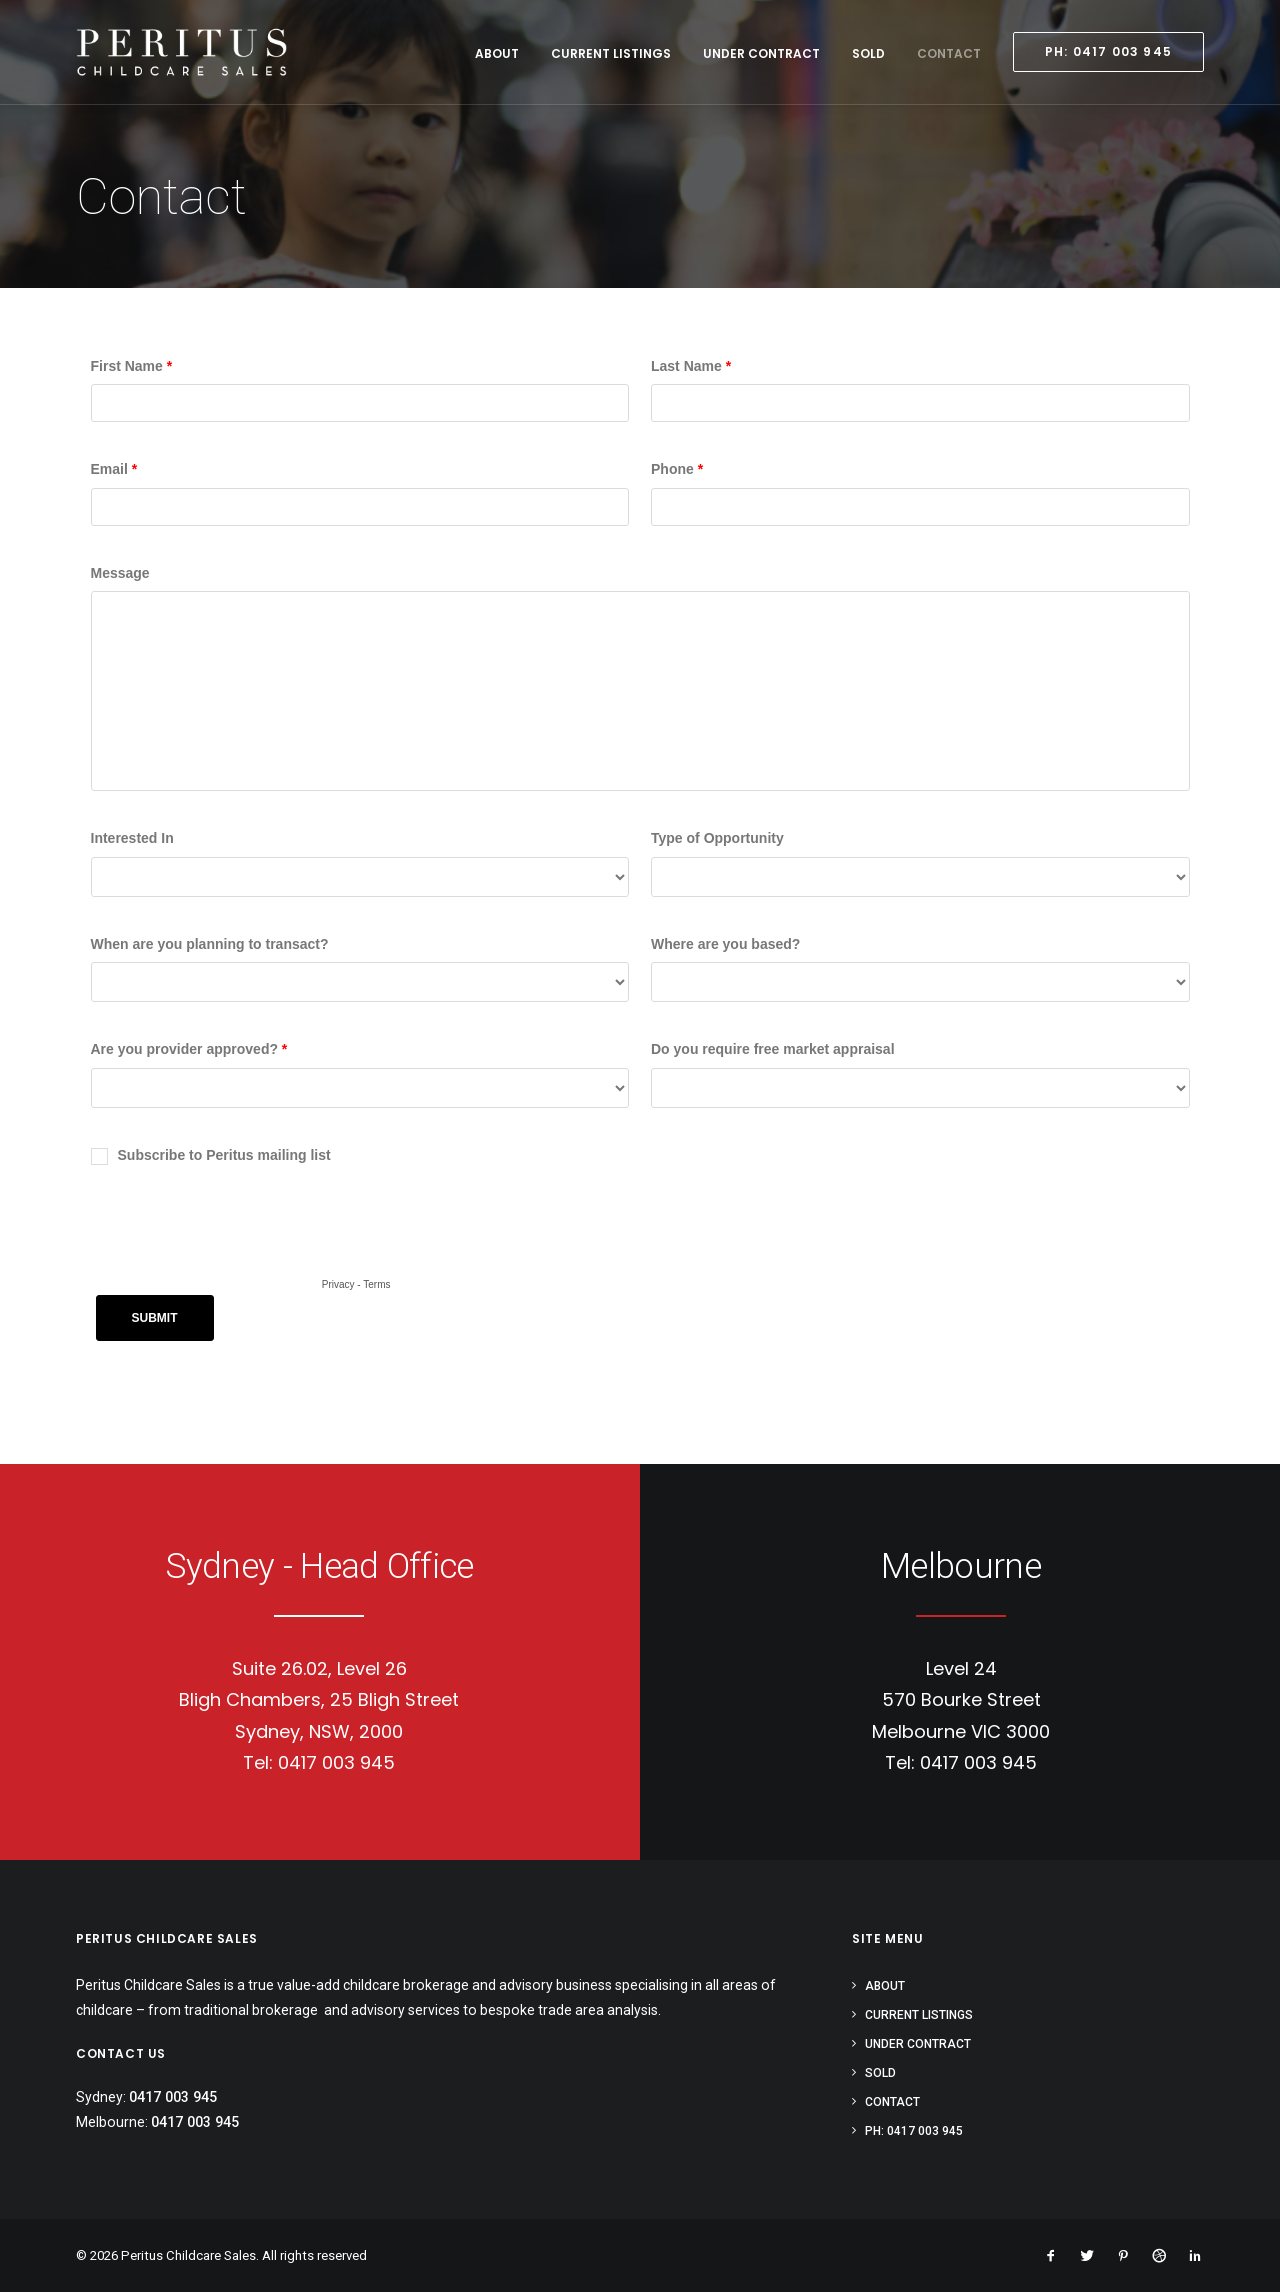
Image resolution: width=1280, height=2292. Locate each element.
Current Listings (611, 53)
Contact (949, 53)
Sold (868, 53)
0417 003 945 (336, 1762)
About (497, 53)
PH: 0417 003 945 (914, 2131)
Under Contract (761, 53)
